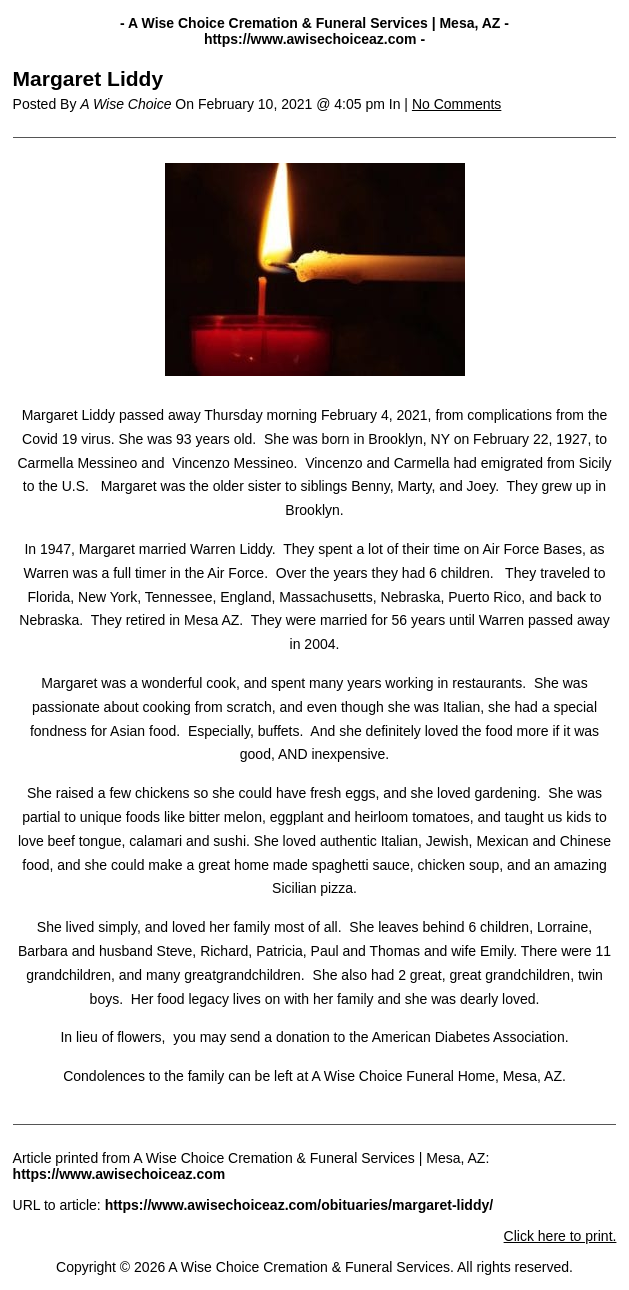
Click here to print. (560, 1236)
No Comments (456, 104)
